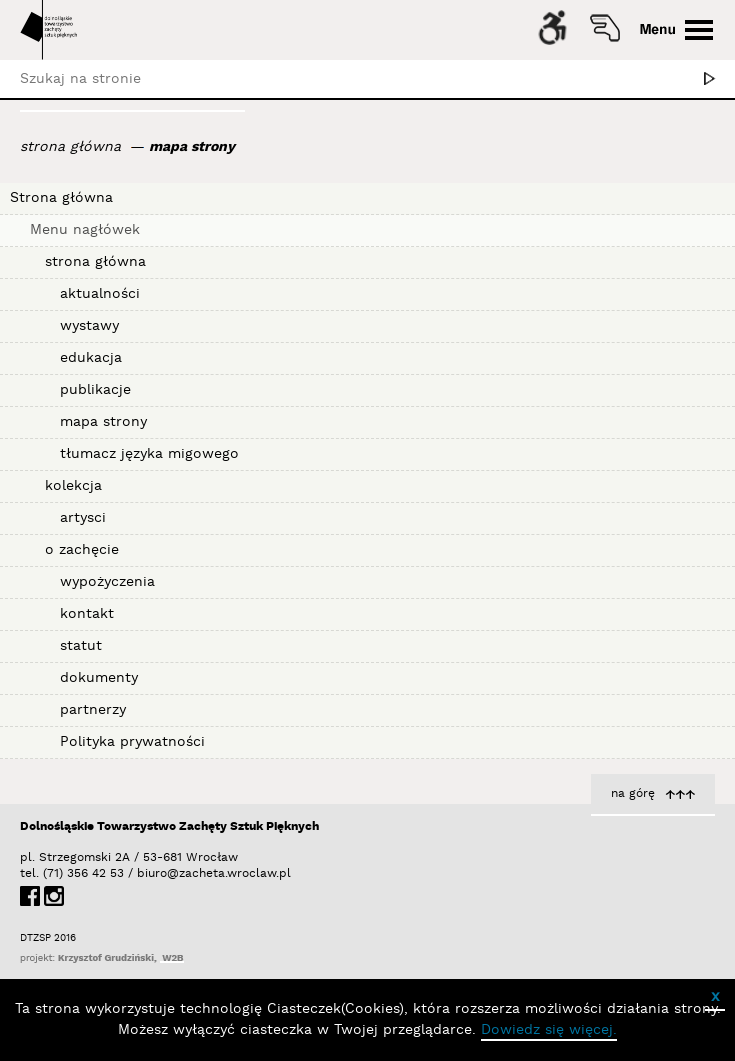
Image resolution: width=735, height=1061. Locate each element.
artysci (83, 518)
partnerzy (93, 710)
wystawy (89, 326)
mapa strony (192, 147)
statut (81, 646)
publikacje (95, 390)
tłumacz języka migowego (149, 454)
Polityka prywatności (132, 742)
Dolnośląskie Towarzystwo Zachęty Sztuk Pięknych (169, 826)
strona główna (70, 147)
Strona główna (61, 198)
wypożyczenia (107, 582)
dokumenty (99, 678)
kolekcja (73, 486)
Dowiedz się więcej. (549, 1030)
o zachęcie (82, 550)
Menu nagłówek (85, 230)
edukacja (91, 358)
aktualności (100, 294)
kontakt (87, 614)
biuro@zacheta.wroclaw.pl (147, 873)
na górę (633, 793)
